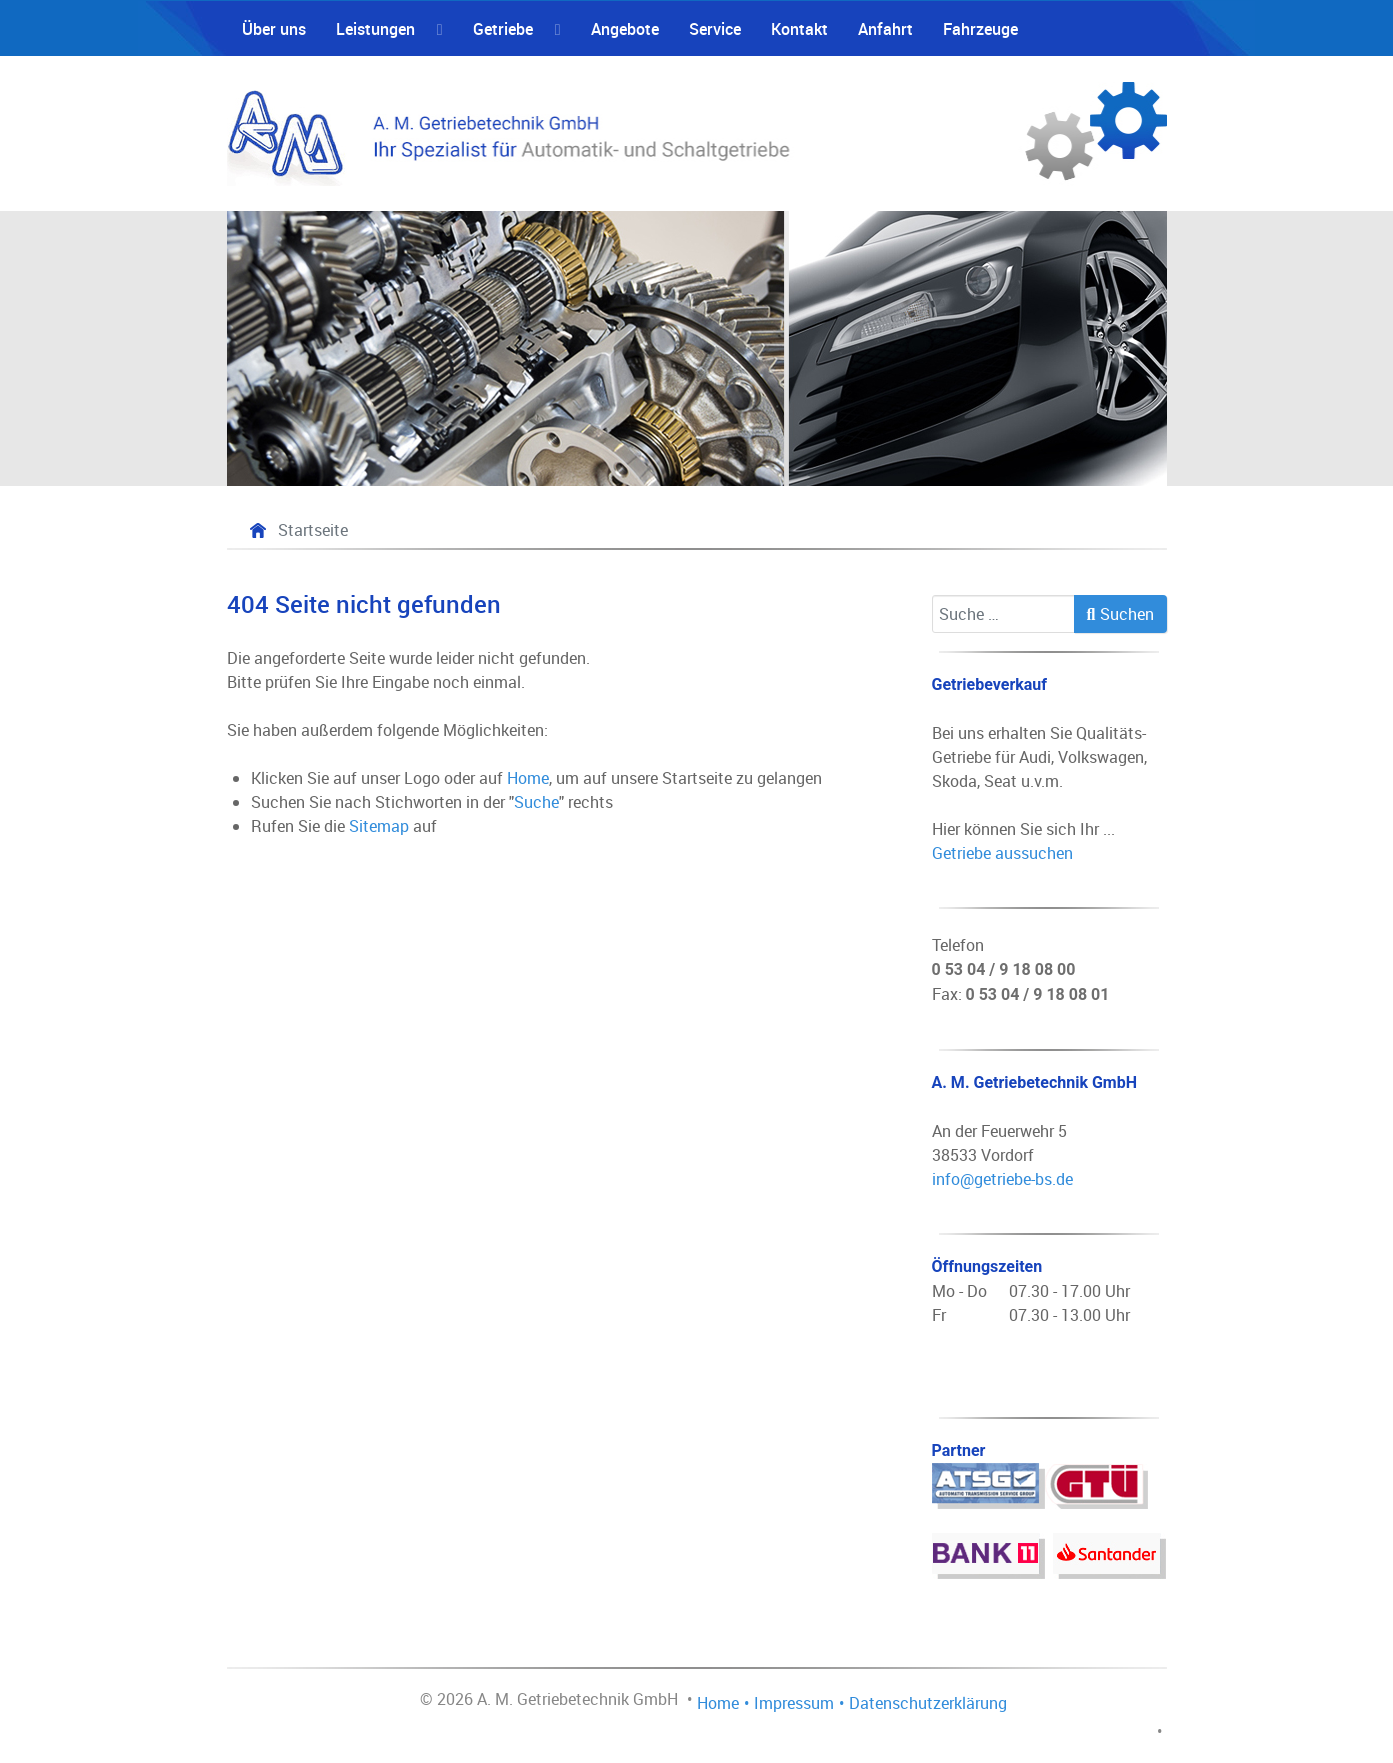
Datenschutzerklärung (928, 1703)
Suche (536, 802)
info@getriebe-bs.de (1002, 1179)
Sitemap (379, 826)
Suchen (1120, 614)
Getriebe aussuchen (1002, 853)
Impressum (794, 1703)
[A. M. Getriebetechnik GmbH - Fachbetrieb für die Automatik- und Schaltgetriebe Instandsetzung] (697, 134)
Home (528, 778)
